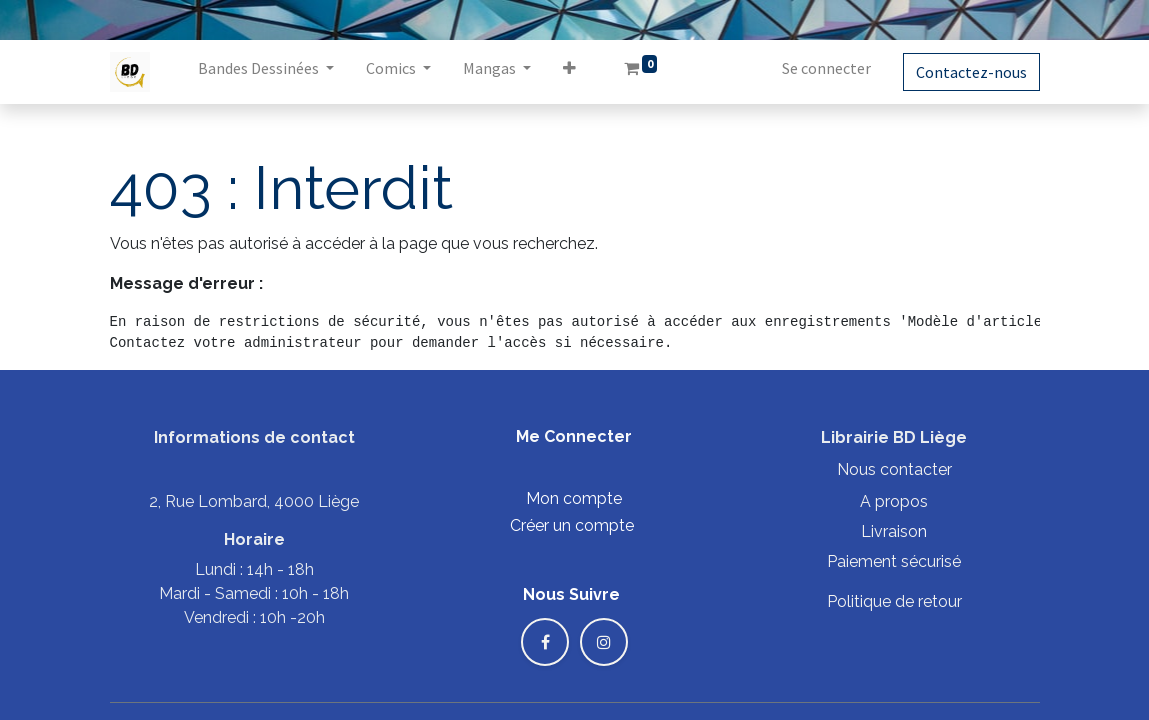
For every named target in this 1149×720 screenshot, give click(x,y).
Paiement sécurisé (894, 561)
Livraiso (889, 531)
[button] (569, 72)
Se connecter (826, 68)
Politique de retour (894, 601)
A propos (894, 501)
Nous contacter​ (894, 469)
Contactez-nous (971, 72)
